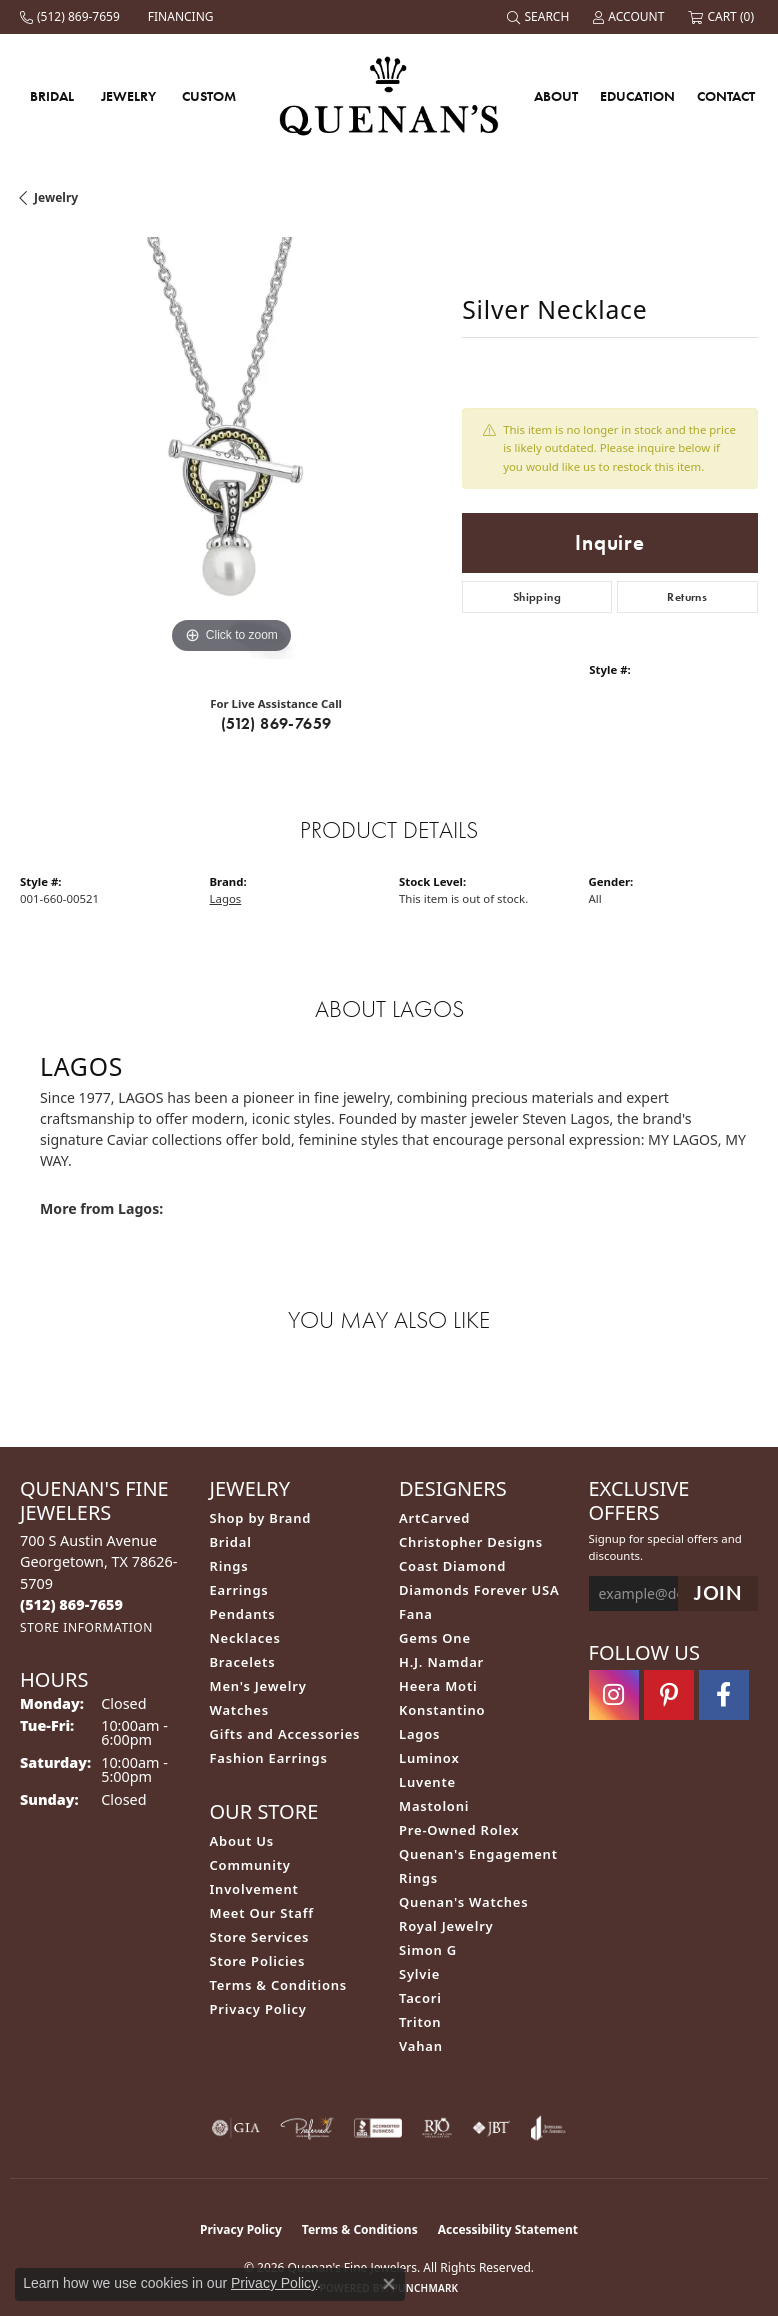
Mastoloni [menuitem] (434, 1806)
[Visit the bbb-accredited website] (378, 2128)
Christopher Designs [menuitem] (471, 1542)
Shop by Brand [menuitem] (261, 1518)
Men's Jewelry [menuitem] (258, 1686)
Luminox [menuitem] (429, 1758)
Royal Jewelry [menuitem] (446, 1926)
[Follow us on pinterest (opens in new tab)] (669, 1695)
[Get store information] (86, 1627)
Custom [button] (209, 96)
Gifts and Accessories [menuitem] (285, 1734)
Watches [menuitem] (239, 1710)
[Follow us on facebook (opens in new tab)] (724, 1695)
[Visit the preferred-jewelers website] (307, 2128)
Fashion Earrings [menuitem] (269, 1758)
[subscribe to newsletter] (718, 1593)
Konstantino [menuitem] (442, 1710)
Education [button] (637, 96)
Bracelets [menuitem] (243, 1662)
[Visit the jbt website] (491, 2128)
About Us (242, 1841)
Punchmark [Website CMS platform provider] (425, 2288)
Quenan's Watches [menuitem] (464, 1902)
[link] (72, 17)
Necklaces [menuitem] (245, 1638)
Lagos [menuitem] (419, 1734)
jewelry (56, 197)
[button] (540, 17)
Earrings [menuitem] (239, 1590)
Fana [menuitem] (416, 1614)
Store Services (260, 1937)
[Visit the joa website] (548, 2128)
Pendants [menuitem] (243, 1614)
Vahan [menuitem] (421, 2046)
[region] (231, 448)
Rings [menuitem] (229, 1566)
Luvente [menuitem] (427, 1782)
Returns (687, 597)
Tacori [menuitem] (420, 1998)
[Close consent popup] (389, 2284)
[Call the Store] (71, 1604)
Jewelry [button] (128, 96)
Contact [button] (726, 96)
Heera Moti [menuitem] (438, 1686)
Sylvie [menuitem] (419, 1974)
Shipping (537, 597)
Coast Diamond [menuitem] (452, 1566)
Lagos (226, 898)
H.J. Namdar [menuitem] (441, 1662)
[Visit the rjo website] (437, 2128)
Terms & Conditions (279, 1985)
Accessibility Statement (508, 2229)
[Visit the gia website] (236, 2128)
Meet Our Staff (262, 1913)
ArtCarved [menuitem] (434, 1518)
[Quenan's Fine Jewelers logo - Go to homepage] (389, 95)
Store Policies (258, 1961)
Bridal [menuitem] (231, 1542)
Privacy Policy (258, 2009)
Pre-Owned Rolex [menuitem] (459, 1830)
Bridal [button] (52, 96)
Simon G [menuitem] (428, 1950)
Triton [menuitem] (420, 2022)
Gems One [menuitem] (435, 1638)
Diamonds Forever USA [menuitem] (479, 1590)
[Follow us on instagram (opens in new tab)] (614, 1695)
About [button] (556, 96)
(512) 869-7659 (276, 723)
